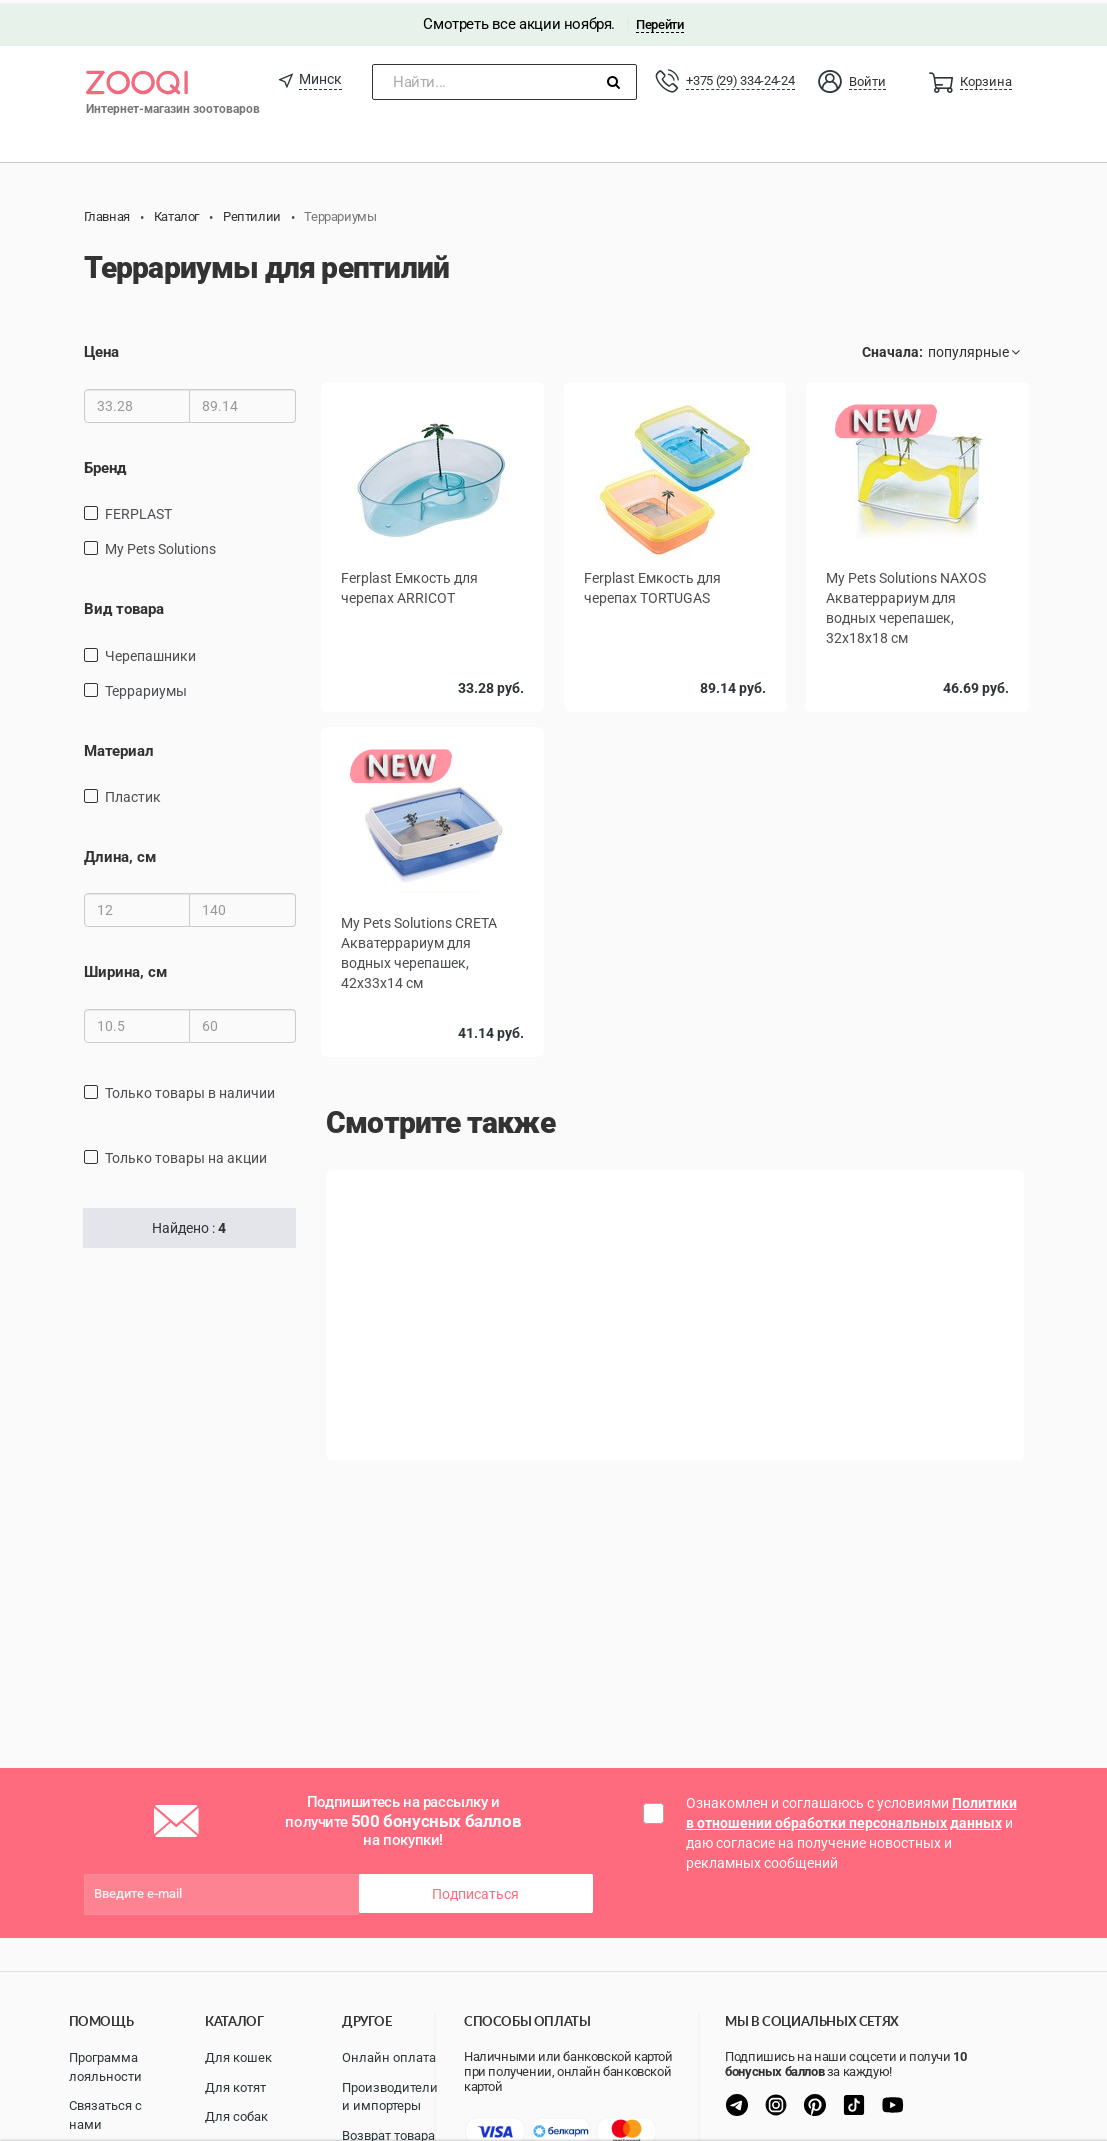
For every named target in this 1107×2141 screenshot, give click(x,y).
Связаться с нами (105, 2115)
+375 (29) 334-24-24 (740, 77)
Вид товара (124, 606)
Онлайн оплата (389, 2057)
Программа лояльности (105, 2067)
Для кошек (238, 2057)
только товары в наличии (190, 1090)
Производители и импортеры (390, 2097)
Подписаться (475, 1891)
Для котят (235, 2087)
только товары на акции (186, 1155)
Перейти (659, 21)
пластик (133, 794)
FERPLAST (138, 511)
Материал (119, 748)
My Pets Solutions (160, 546)
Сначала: (892, 350)
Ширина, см (125, 970)
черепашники (150, 653)
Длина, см (120, 854)
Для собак (236, 2116)
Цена (101, 350)
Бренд (105, 465)
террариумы (146, 688)
